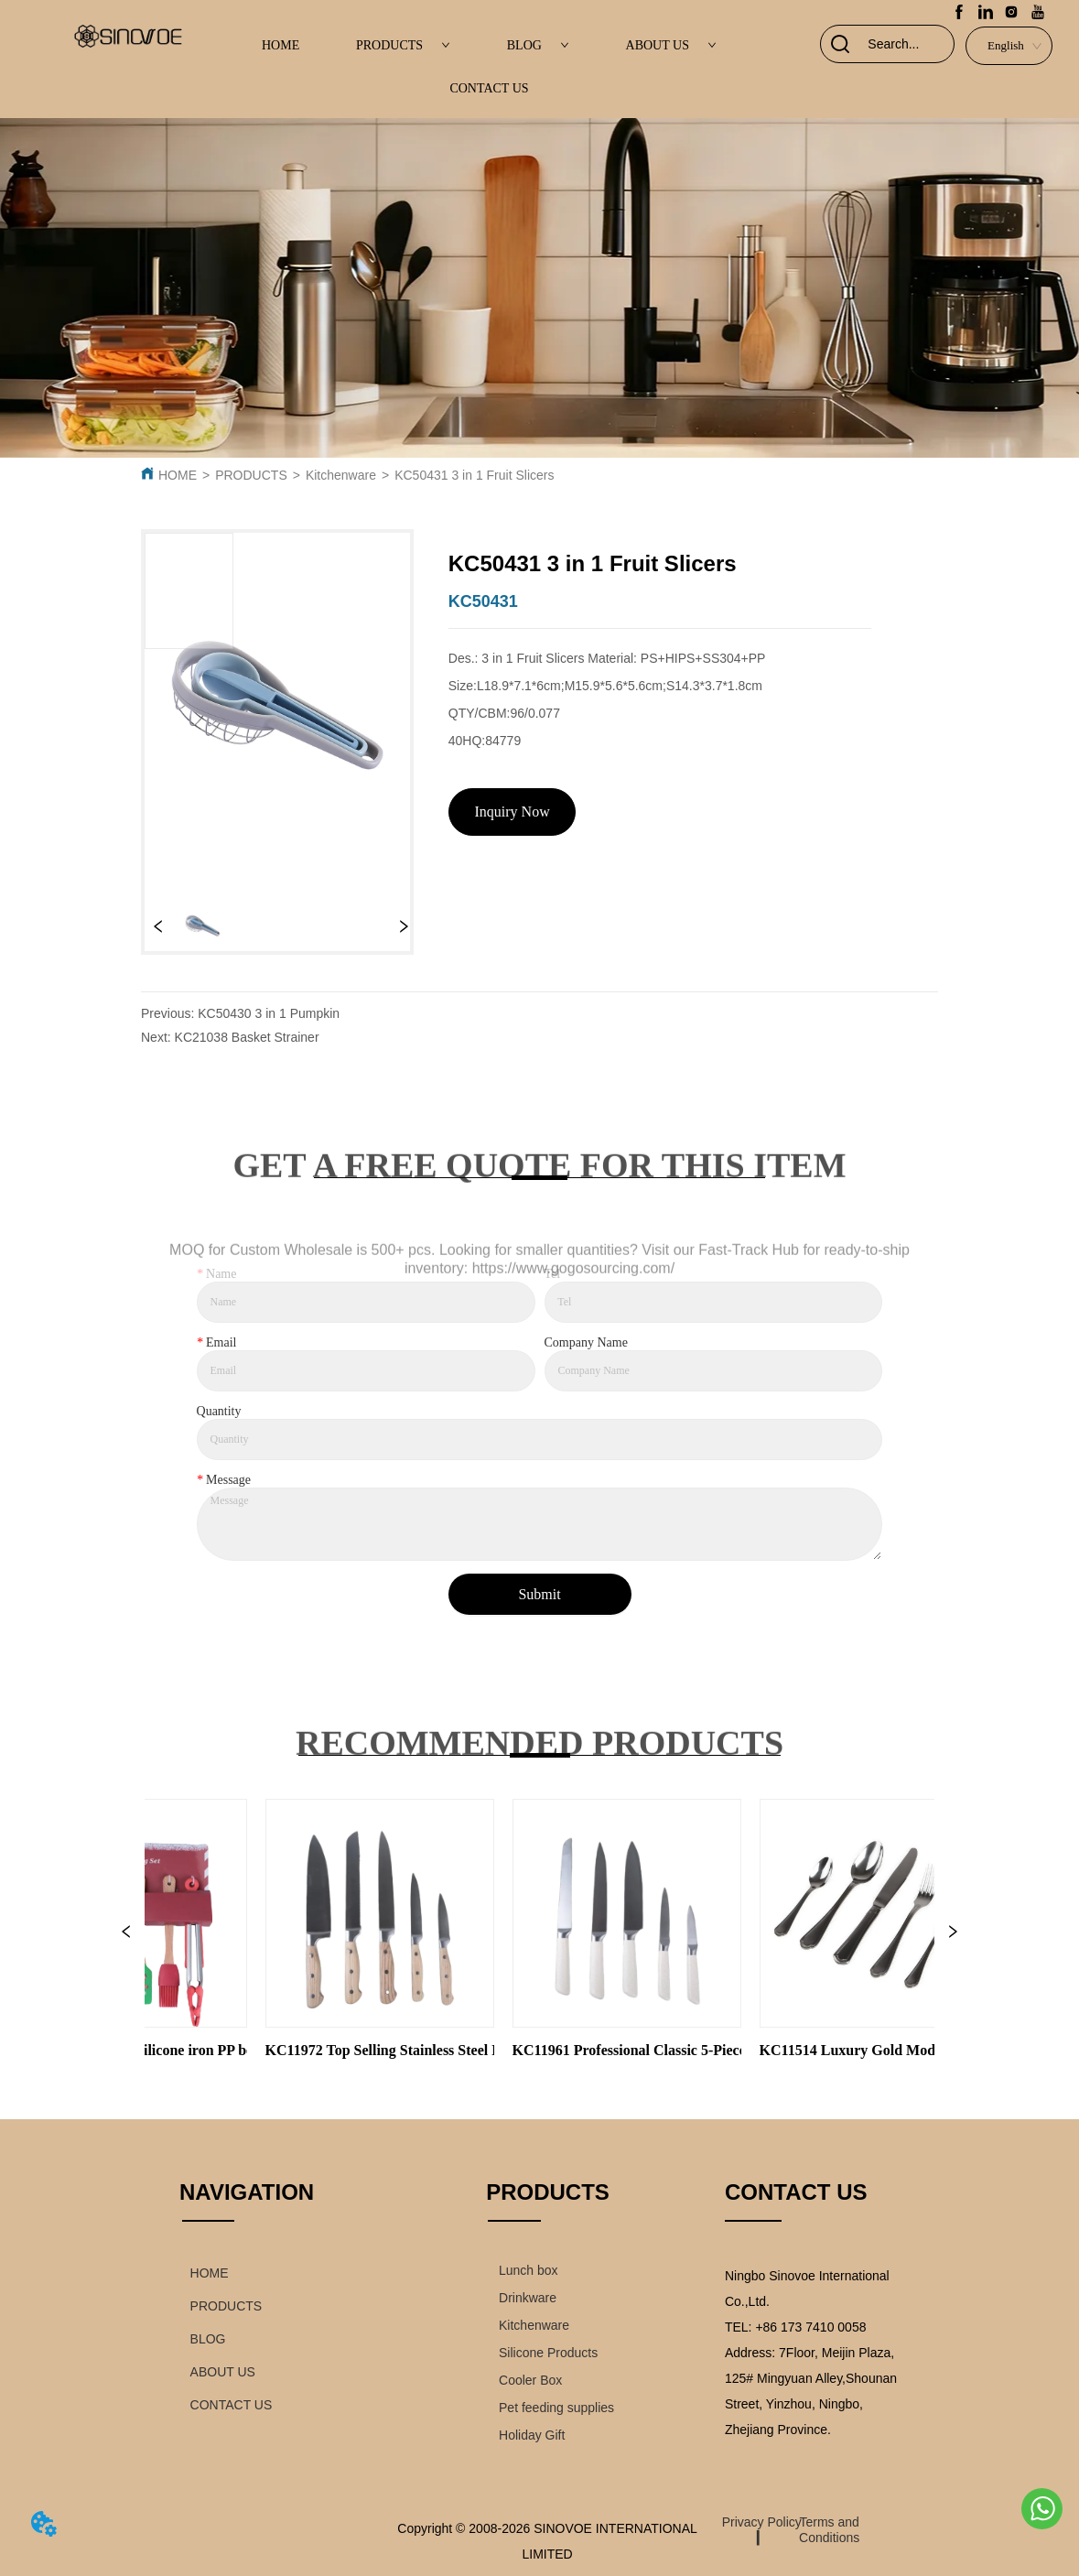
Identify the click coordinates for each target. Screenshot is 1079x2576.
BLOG (538, 45)
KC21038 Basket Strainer (247, 1037)
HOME (280, 45)
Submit (539, 1594)
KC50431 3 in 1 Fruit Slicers (474, 475)
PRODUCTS (403, 45)
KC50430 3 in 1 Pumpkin (269, 1013)
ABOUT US (671, 45)
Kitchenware (341, 475)
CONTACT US (488, 88)
